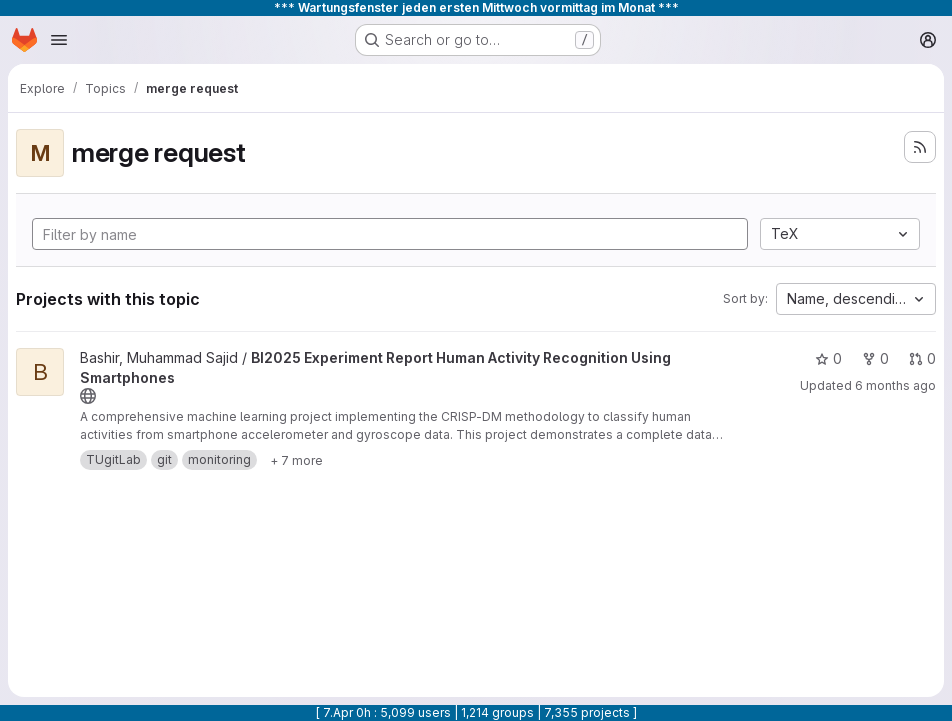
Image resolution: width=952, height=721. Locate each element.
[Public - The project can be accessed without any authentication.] (88, 396)
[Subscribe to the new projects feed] (920, 147)
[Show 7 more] (296, 460)
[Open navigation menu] (59, 40)
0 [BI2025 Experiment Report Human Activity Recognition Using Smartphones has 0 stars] (828, 358)
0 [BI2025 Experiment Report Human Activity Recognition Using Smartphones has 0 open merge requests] (922, 358)
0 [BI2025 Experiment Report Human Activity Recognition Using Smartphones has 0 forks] (875, 358)
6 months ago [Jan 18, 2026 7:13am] (895, 385)
